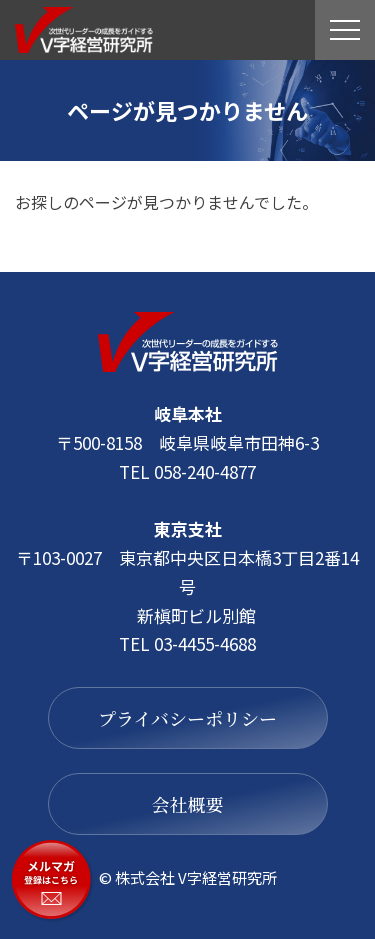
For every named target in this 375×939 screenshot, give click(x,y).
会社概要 (188, 804)
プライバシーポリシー (187, 718)
